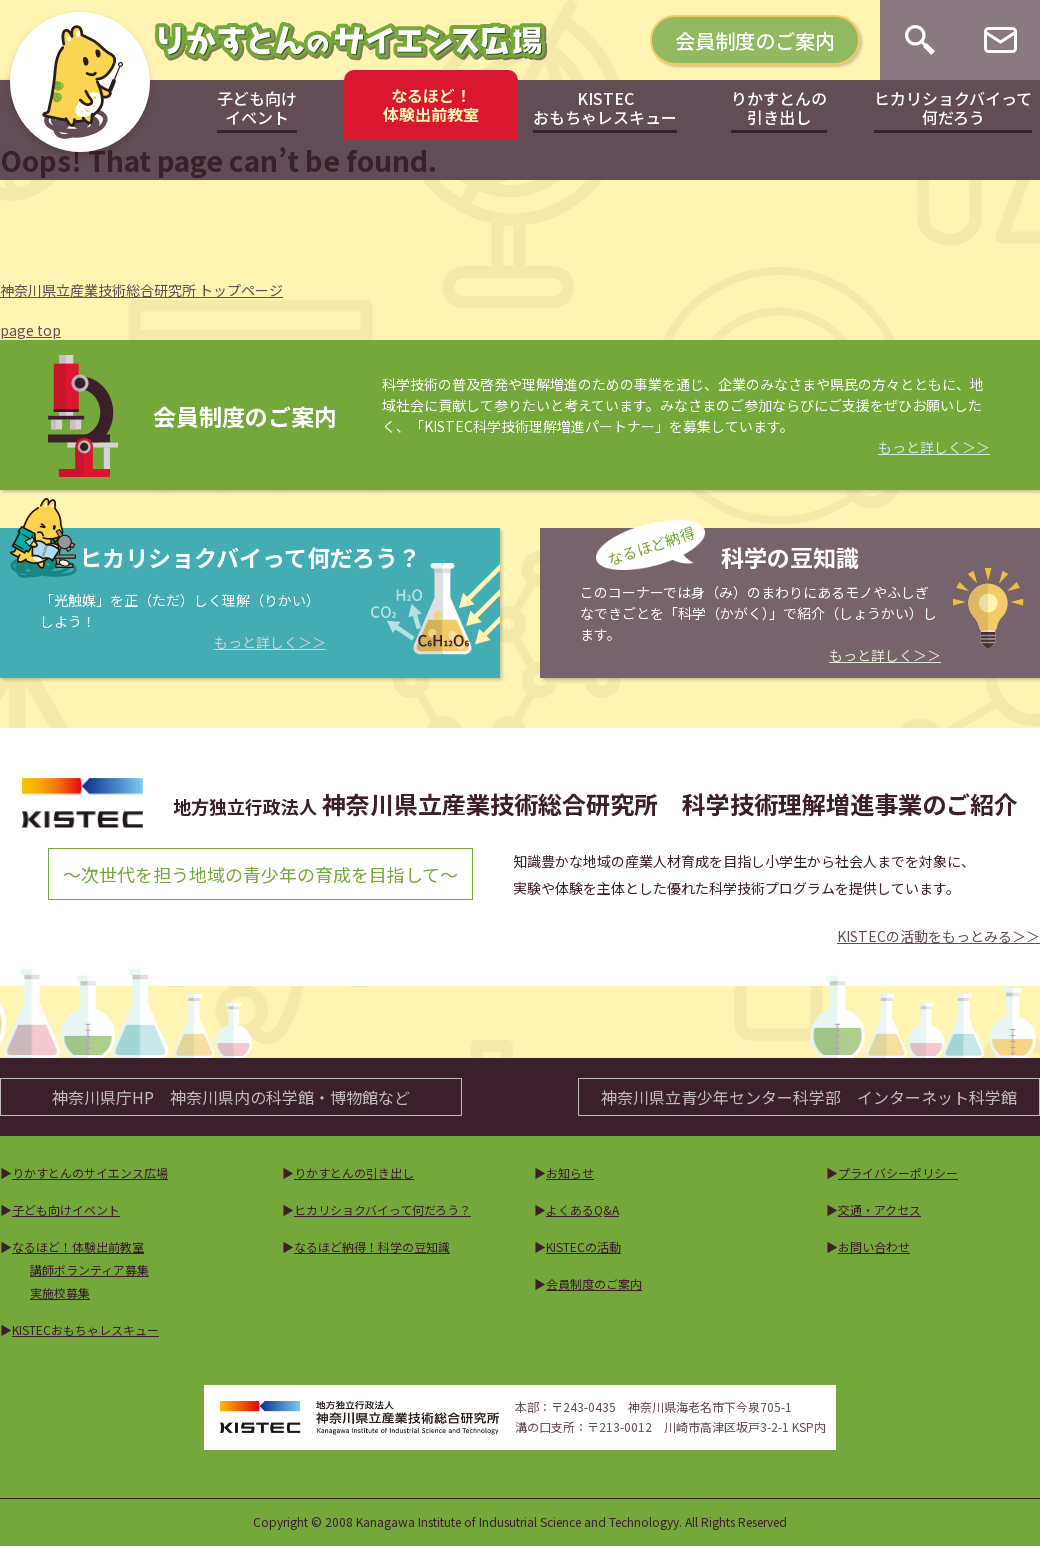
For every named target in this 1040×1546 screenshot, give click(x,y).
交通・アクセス (879, 1209)
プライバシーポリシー (898, 1172)
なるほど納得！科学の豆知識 (372, 1246)
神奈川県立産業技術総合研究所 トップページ (141, 290)
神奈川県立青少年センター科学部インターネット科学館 (809, 1097)
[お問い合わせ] (1000, 40)
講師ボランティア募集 (89, 1269)
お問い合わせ (874, 1246)
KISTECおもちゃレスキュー (85, 1329)
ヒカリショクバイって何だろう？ (382, 1209)
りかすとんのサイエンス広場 (90, 1172)
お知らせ (570, 1172)
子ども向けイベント (66, 1209)
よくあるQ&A (582, 1209)
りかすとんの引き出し (354, 1172)
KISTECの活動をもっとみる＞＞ (938, 936)
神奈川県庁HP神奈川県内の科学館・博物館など (231, 1097)
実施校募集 (60, 1292)
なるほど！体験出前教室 (78, 1246)
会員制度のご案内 (755, 40)
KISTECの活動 (583, 1246)
